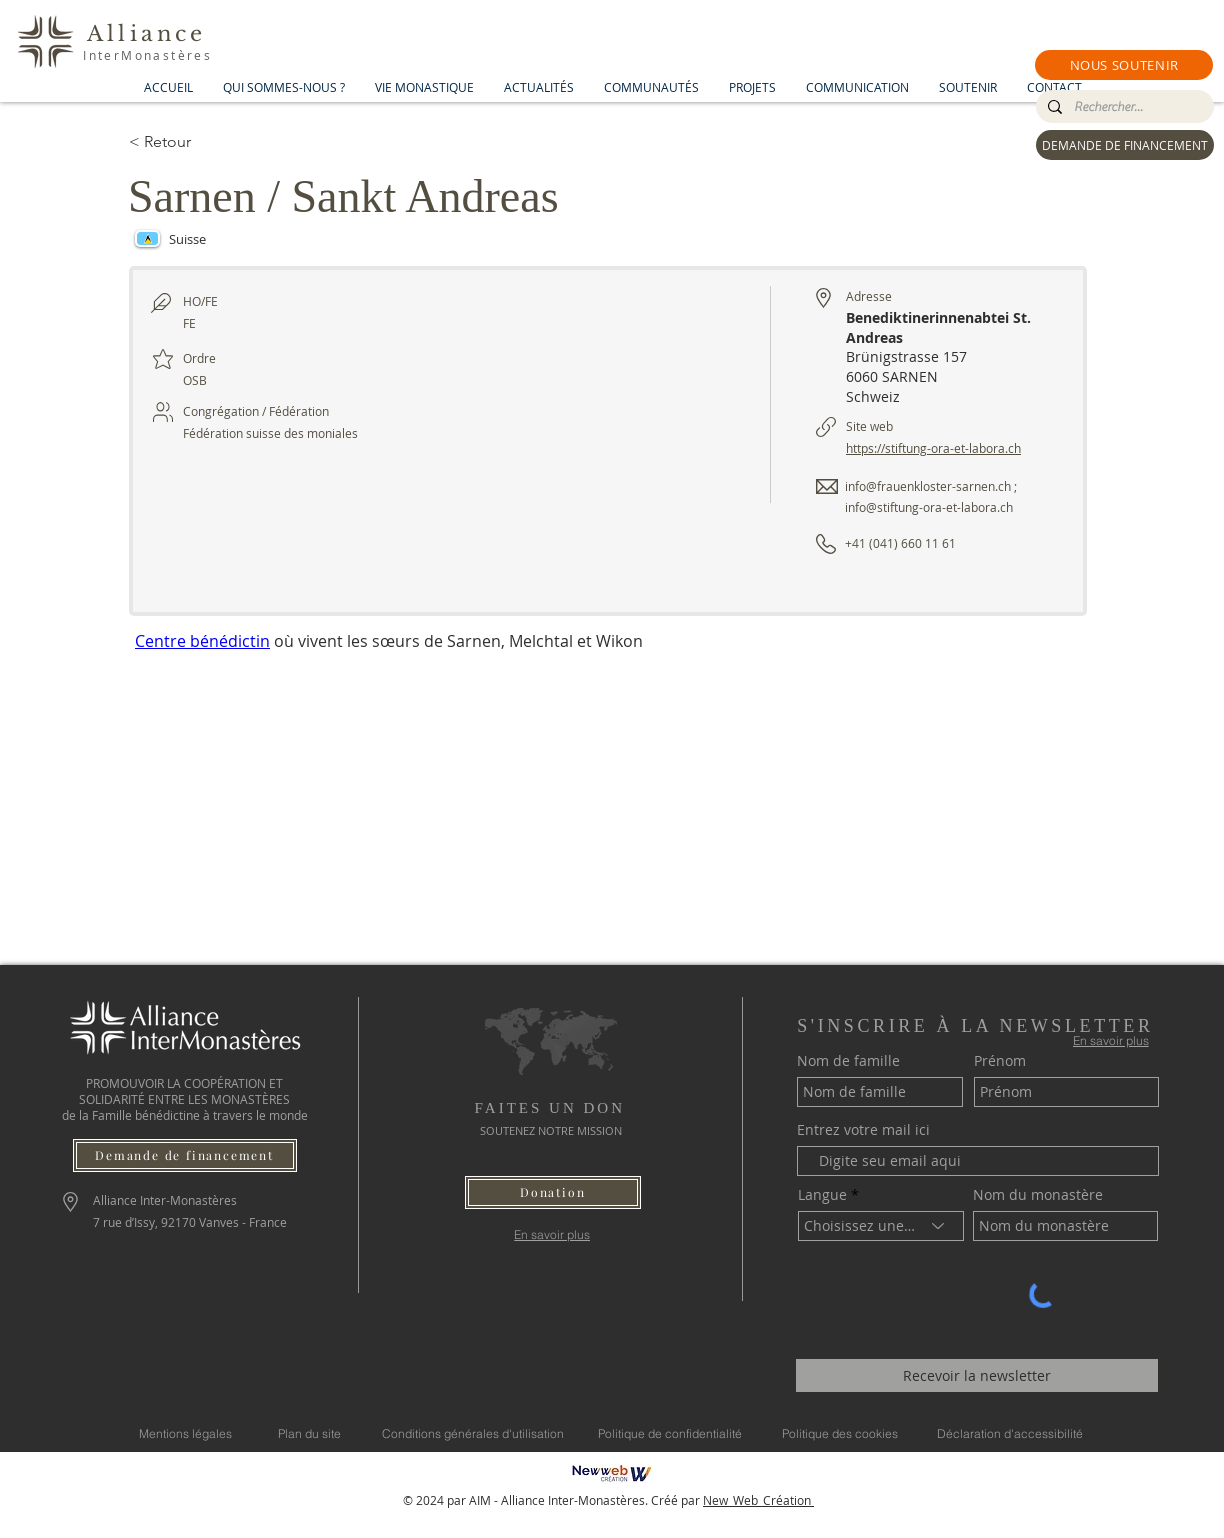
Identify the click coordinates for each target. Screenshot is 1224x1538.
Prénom (1000, 1061)
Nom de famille (848, 1061)
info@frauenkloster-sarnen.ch (928, 486)
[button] (1124, 65)
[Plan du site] (309, 1434)
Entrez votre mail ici (863, 1130)
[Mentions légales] (185, 1434)
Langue (822, 1195)
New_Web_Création (758, 1500)
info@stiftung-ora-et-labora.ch (929, 507)
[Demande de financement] (185, 1155)
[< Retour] (200, 142)
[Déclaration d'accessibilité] (1010, 1434)
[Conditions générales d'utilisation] (473, 1434)
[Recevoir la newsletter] (977, 1375)
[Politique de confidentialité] (670, 1434)
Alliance (147, 34)
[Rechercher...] (1123, 107)
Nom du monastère (1038, 1195)
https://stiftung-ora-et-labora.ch (933, 448)
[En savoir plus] (552, 1234)
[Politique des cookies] (840, 1434)
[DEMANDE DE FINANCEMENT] (1125, 145)
